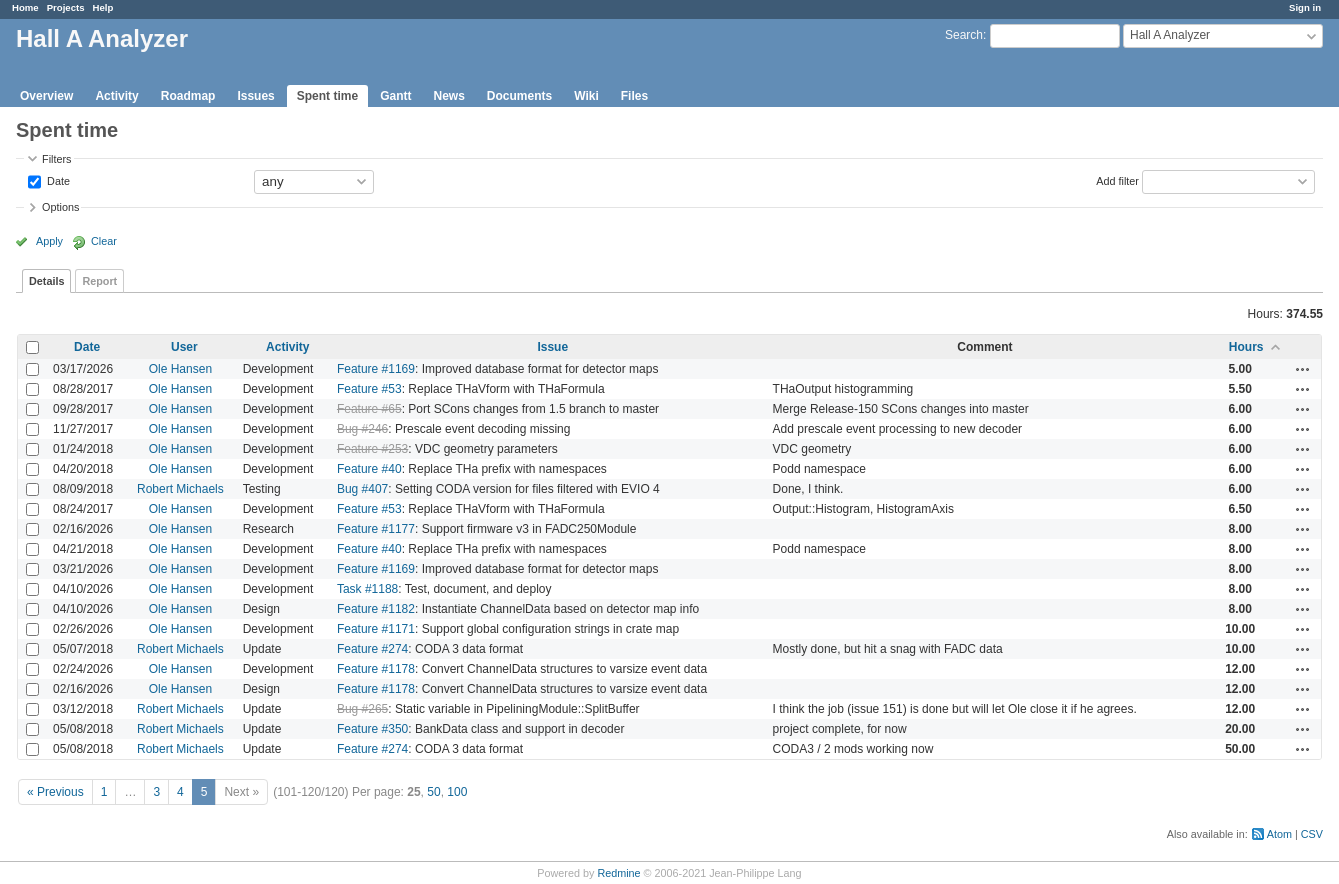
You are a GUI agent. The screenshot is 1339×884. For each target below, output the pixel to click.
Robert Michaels (180, 489)
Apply (49, 241)
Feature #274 (372, 649)
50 (433, 792)
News (448, 96)
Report (99, 281)
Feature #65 (369, 409)
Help (103, 7)
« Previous (55, 792)
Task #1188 (367, 589)
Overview (46, 96)
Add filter (1117, 180)
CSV (1312, 834)
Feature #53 (369, 389)
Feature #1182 (376, 609)
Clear (104, 241)
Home (25, 7)
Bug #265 (362, 709)
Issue (552, 347)
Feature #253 (372, 449)
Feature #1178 (376, 669)
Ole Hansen (180, 369)
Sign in (1305, 7)
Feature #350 (372, 729)
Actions (1303, 369)
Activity (116, 96)
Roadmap (188, 96)
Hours (1246, 347)
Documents (519, 96)
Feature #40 (369, 469)
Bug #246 (362, 429)
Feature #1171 (376, 629)
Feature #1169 (376, 369)
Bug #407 (362, 489)
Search (964, 35)
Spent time (327, 96)
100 (457, 792)
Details (46, 281)
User (184, 347)
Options (60, 207)
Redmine (618, 873)
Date (57, 180)
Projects (66, 7)
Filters (56, 159)
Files (634, 96)
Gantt (395, 96)
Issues (255, 96)
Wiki (586, 96)
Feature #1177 (376, 529)
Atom (1279, 834)
